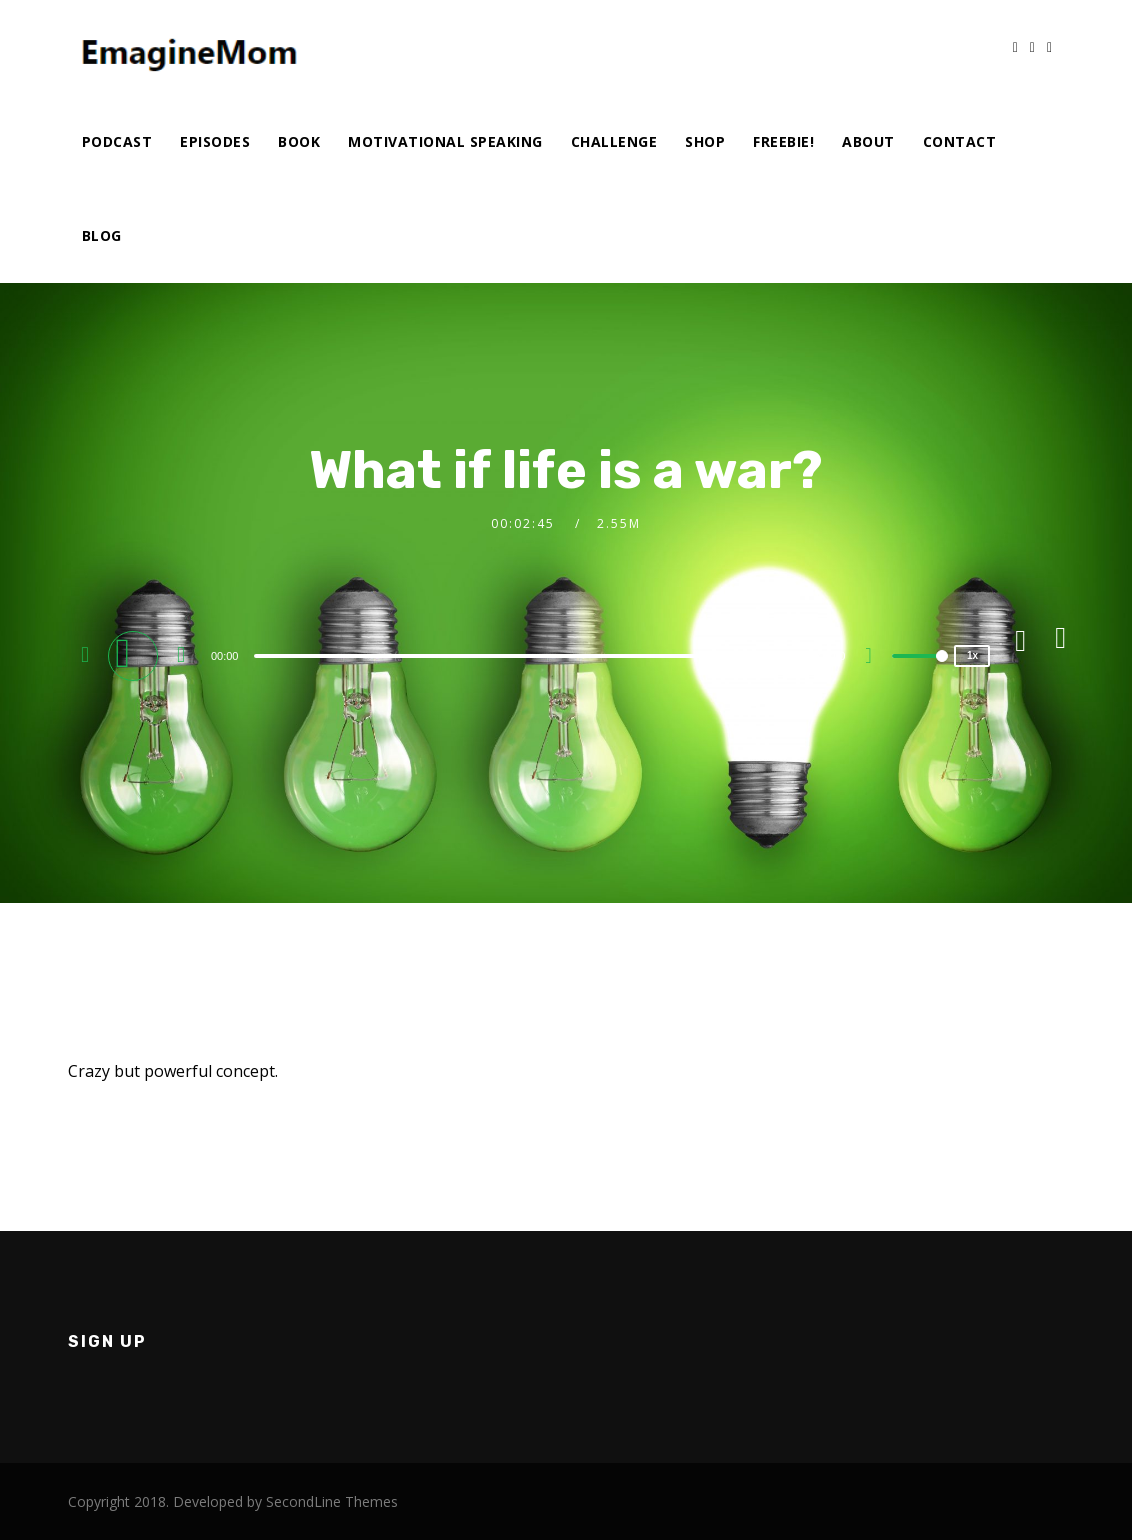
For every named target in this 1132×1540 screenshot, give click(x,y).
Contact (960, 141)
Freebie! (783, 141)
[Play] (136, 655)
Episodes (215, 141)
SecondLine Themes (332, 1501)
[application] (532, 655)
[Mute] (876, 658)
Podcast (117, 141)
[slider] (529, 656)
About (868, 141)
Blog (102, 235)
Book (299, 141)
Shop (705, 141)
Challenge (614, 141)
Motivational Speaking (445, 141)
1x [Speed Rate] (972, 655)
